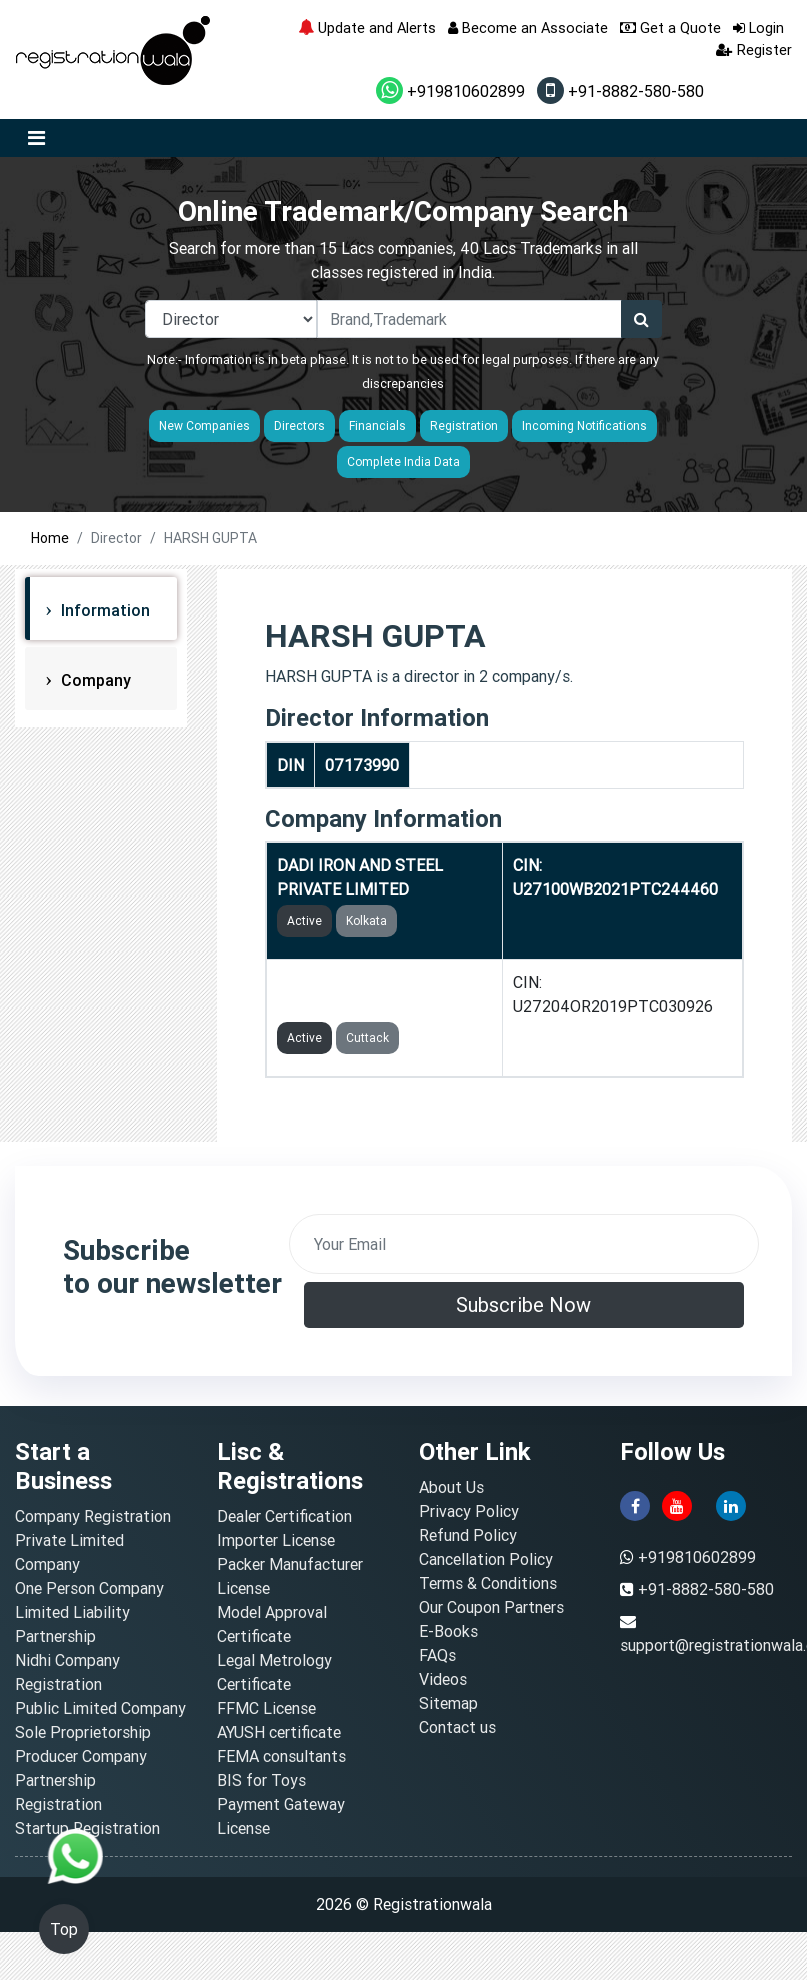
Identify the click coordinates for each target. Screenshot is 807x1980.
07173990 (362, 765)
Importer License (276, 1540)
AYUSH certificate (279, 1732)
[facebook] (635, 1504)
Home (50, 538)
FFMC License (266, 1708)
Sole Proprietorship (83, 1732)
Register (754, 49)
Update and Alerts (367, 27)
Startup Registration (87, 1828)
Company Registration (93, 1516)
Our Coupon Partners (491, 1607)
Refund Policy (468, 1535)
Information (103, 610)
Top (64, 1929)
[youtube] (677, 1504)
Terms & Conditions (488, 1583)
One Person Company (89, 1588)
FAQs (437, 1655)
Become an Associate (528, 27)
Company (94, 680)
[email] (524, 1244)
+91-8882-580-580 (620, 91)
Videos (443, 1679)
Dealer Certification (284, 1516)
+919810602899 (450, 91)
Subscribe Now (523, 1304)
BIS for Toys (261, 1780)
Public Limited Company (100, 1708)
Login (758, 27)
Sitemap (448, 1703)
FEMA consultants (281, 1756)
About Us (451, 1487)
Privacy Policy (469, 1511)
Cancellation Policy (486, 1559)
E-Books (448, 1631)
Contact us (457, 1727)
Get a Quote (670, 27)
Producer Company (81, 1756)
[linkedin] (731, 1504)
